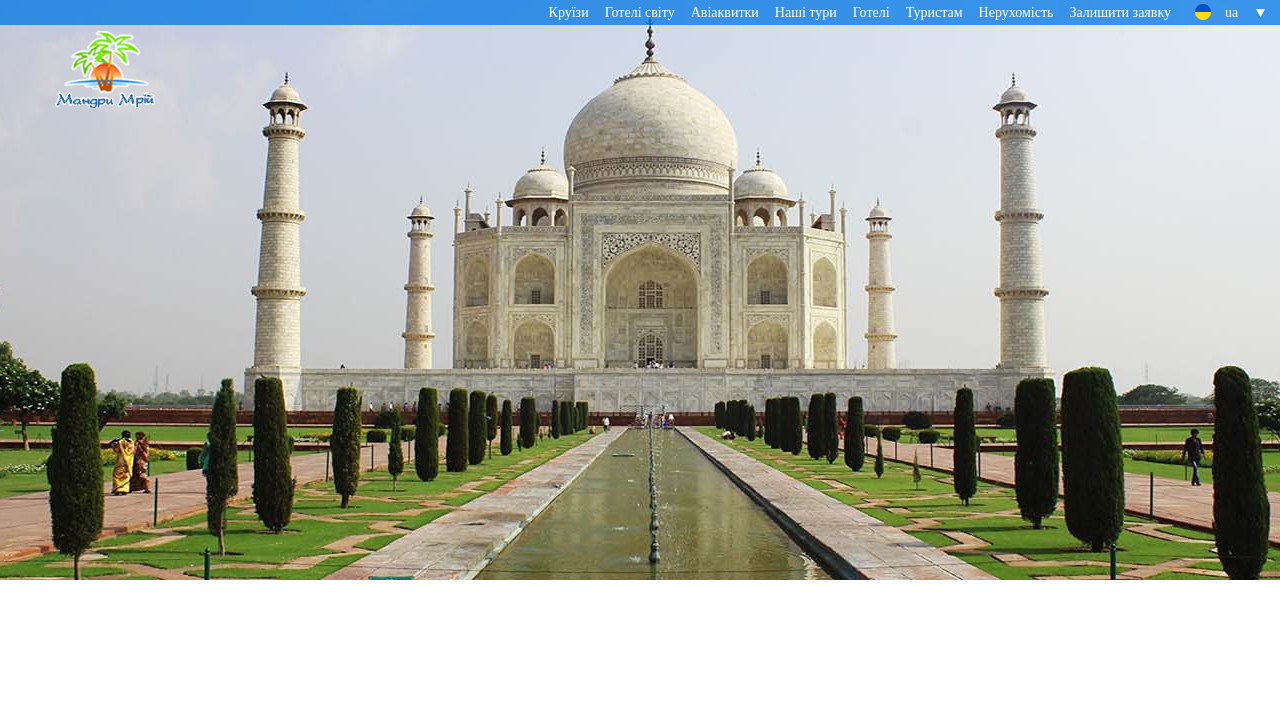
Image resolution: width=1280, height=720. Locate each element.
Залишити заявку (1120, 12)
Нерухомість (1016, 12)
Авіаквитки (725, 12)
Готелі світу (640, 12)
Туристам (934, 12)
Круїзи (569, 12)
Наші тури (806, 12)
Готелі (871, 12)
